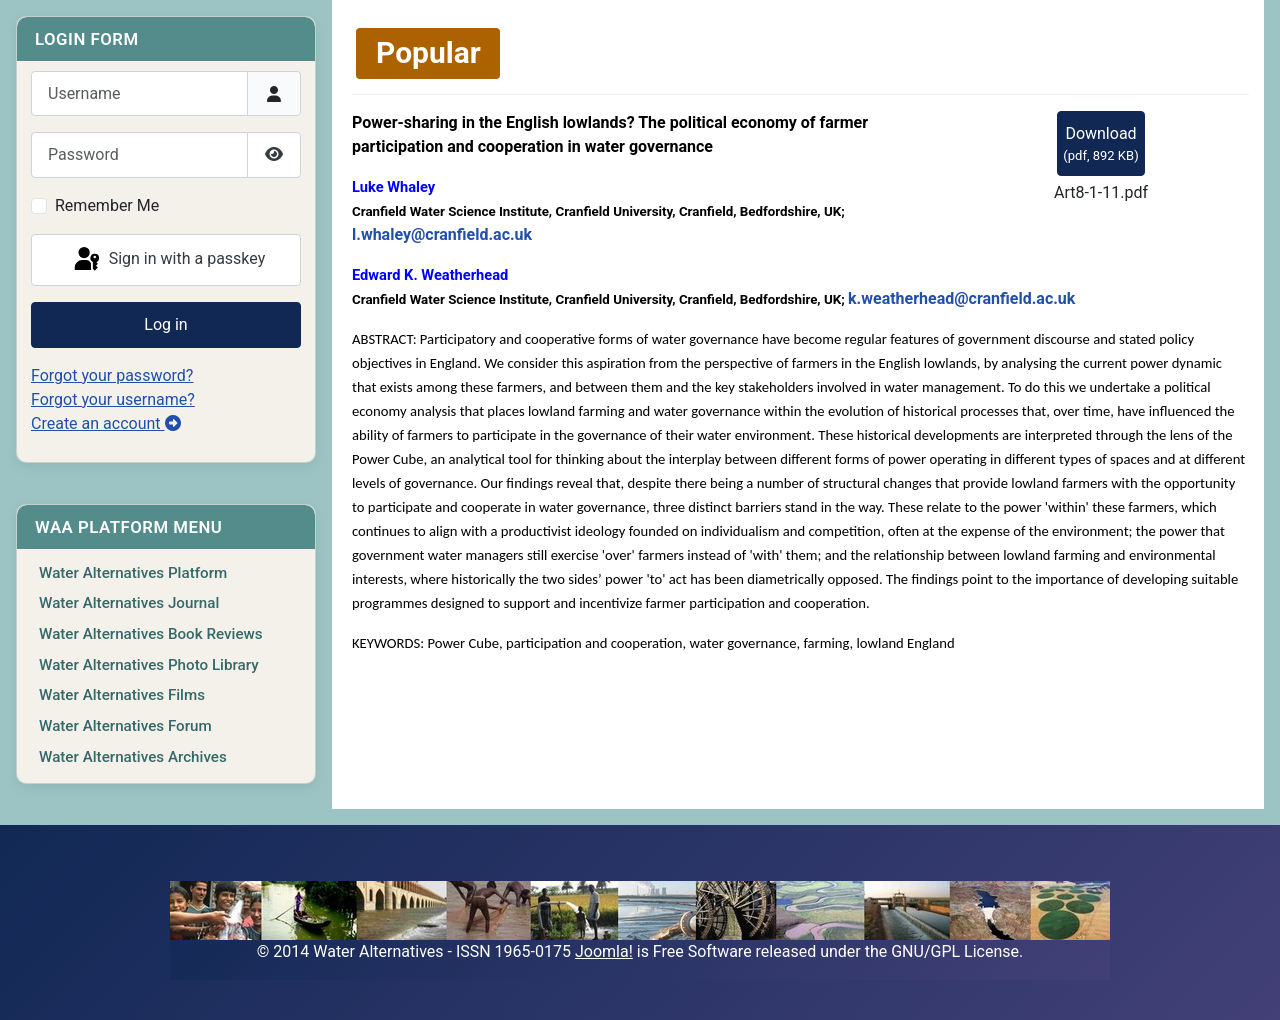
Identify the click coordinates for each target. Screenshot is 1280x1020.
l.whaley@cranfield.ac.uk (442, 234)
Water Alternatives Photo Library (149, 665)
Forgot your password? (112, 375)
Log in (165, 324)
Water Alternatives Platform (133, 573)
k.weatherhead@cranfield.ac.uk (961, 298)
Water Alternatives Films (122, 695)
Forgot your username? (113, 399)
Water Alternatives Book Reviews (151, 634)
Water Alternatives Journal (129, 603)
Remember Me (107, 205)
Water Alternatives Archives (133, 757)
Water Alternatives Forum (125, 726)
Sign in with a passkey (168, 260)
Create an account (106, 423)
